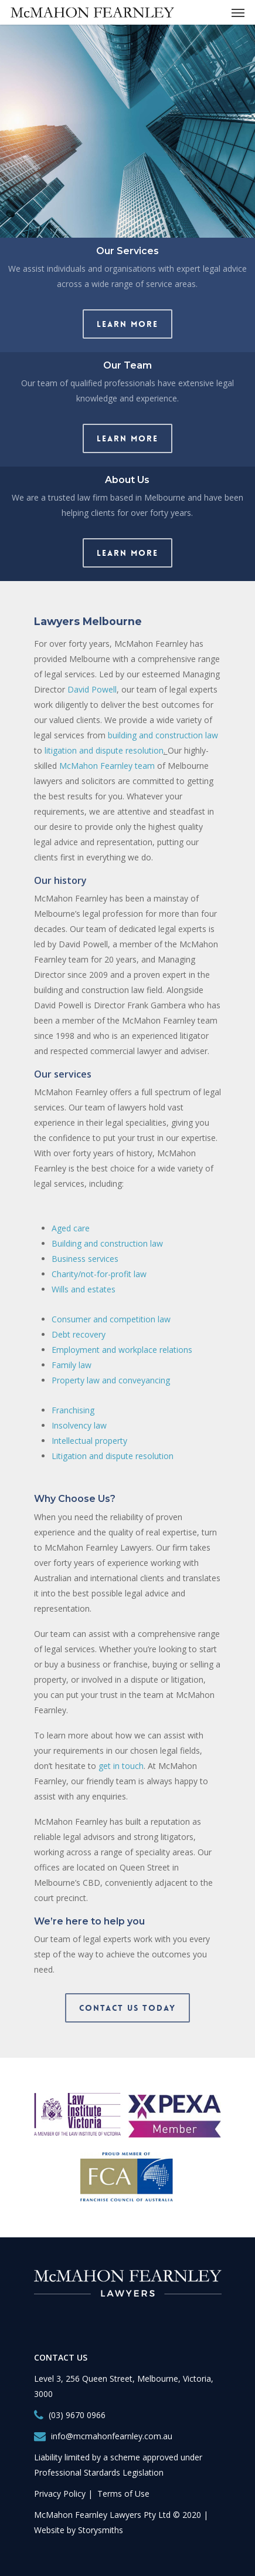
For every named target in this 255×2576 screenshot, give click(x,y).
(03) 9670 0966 (77, 2414)
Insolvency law (79, 1425)
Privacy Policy (60, 2493)
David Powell (92, 689)
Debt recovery (79, 1334)
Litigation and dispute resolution (113, 1455)
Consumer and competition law (111, 1319)
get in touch (121, 1765)
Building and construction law (107, 1243)
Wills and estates (83, 1289)
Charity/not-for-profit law (99, 1273)
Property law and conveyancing (111, 1380)
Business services (85, 1258)
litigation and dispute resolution (104, 750)
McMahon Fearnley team (107, 765)
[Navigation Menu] (238, 12)
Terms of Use (123, 2493)
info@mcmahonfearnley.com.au (111, 2436)
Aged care (71, 1228)
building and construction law (163, 735)
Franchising (73, 1410)
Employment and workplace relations (122, 1349)
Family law (71, 1364)
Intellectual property (89, 1440)
